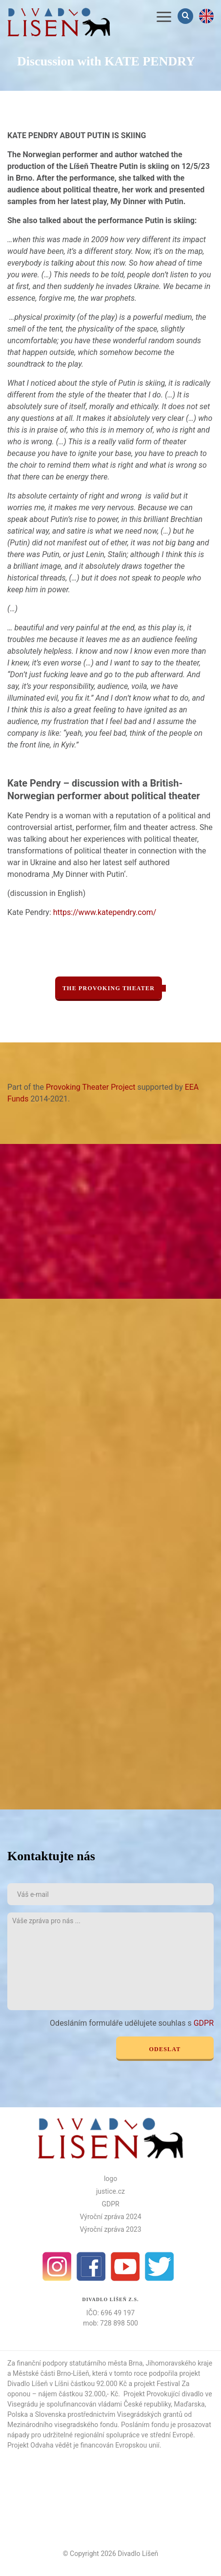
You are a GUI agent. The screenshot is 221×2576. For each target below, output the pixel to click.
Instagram (57, 2266)
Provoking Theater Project (91, 1087)
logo (110, 2178)
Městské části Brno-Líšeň (51, 2373)
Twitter (159, 2266)
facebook (91, 2266)
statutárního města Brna (105, 2363)
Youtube (125, 2266)
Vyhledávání (186, 15)
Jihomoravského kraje (179, 2363)
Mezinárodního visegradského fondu (62, 2425)
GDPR (204, 2023)
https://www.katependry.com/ (105, 912)
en (206, 16)
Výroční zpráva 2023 (110, 2229)
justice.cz (110, 2191)
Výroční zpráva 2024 (110, 2217)
